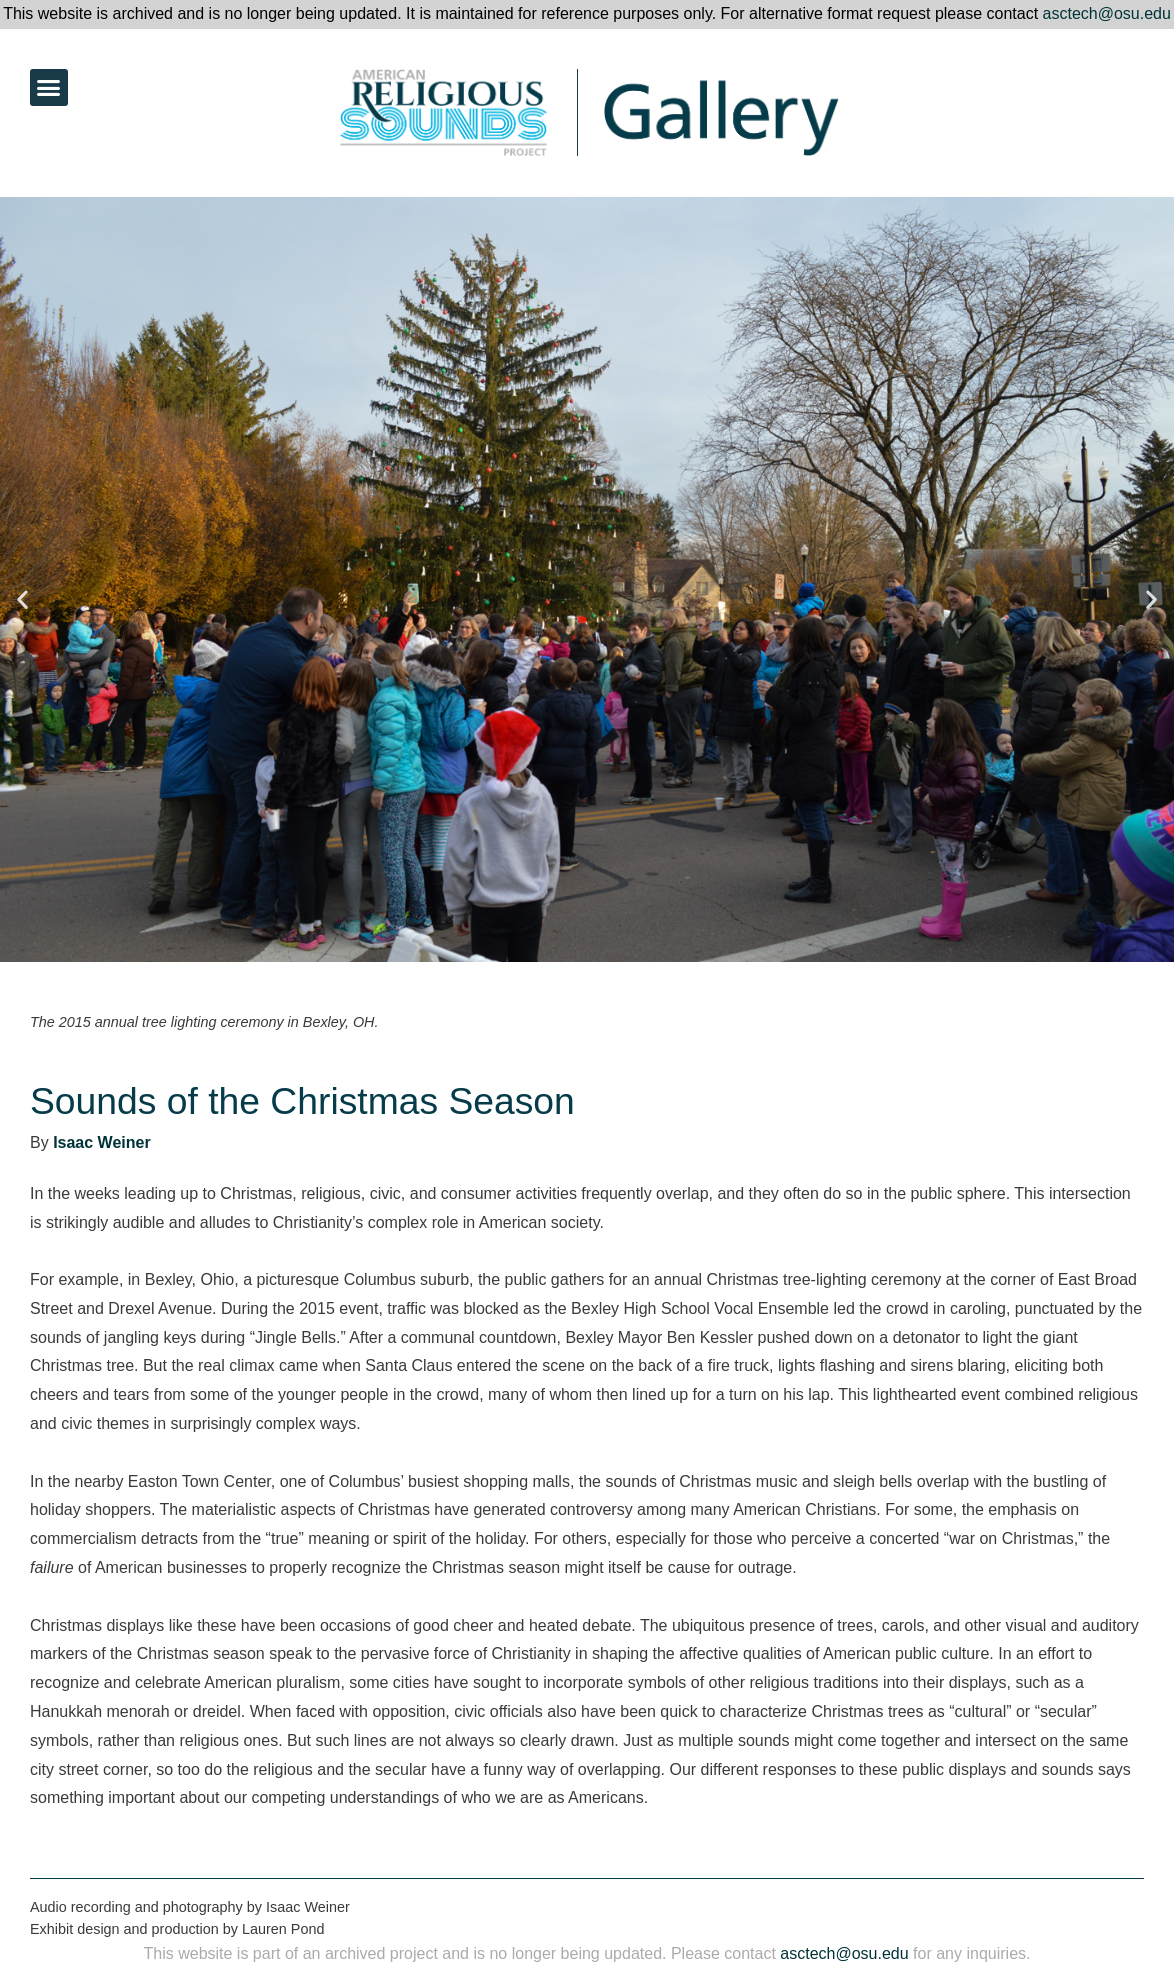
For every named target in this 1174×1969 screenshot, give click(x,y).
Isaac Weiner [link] (102, 1142)
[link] (404, 113)
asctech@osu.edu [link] (1107, 13)
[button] (49, 88)
